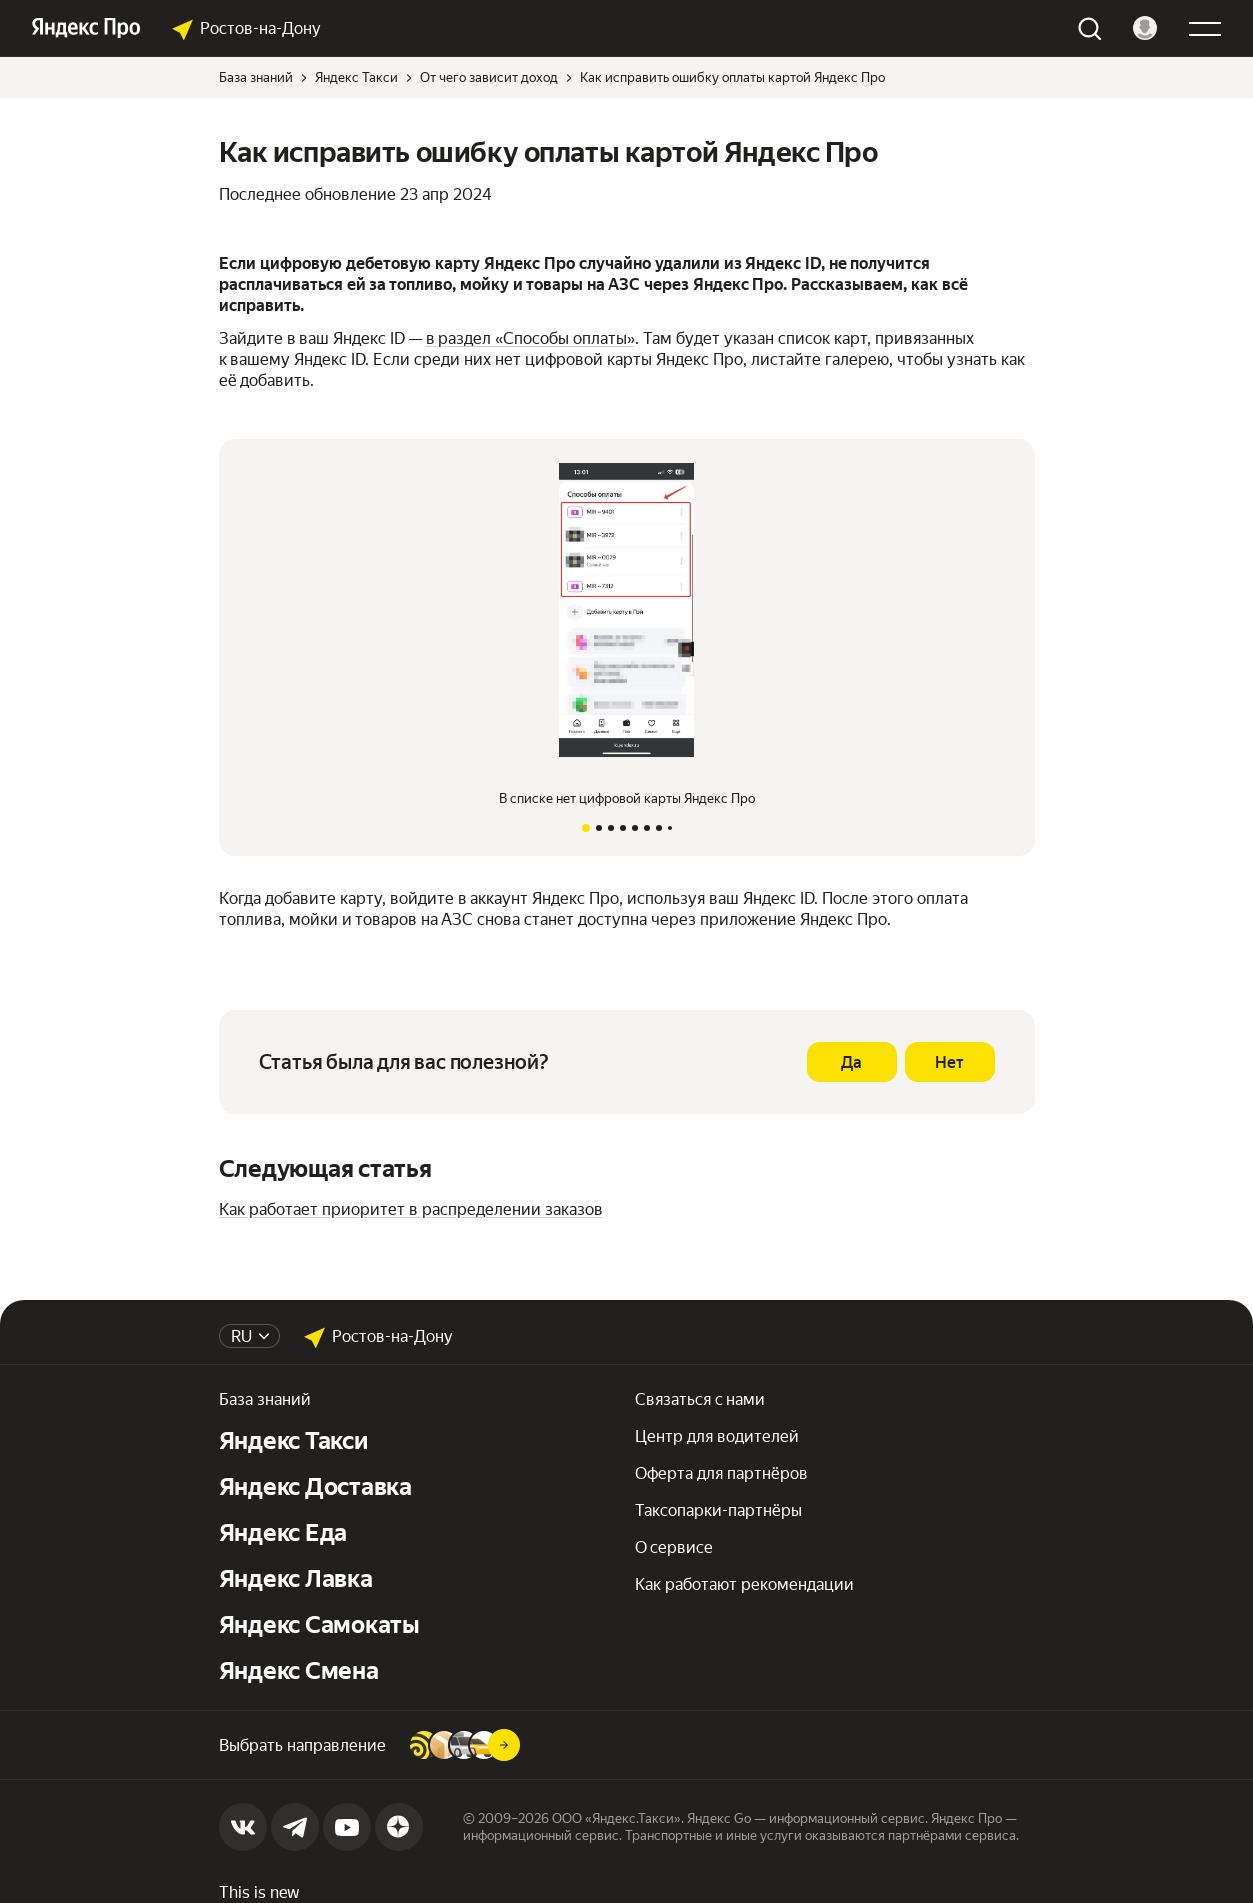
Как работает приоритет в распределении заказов (411, 1209)
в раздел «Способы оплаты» (530, 338)
